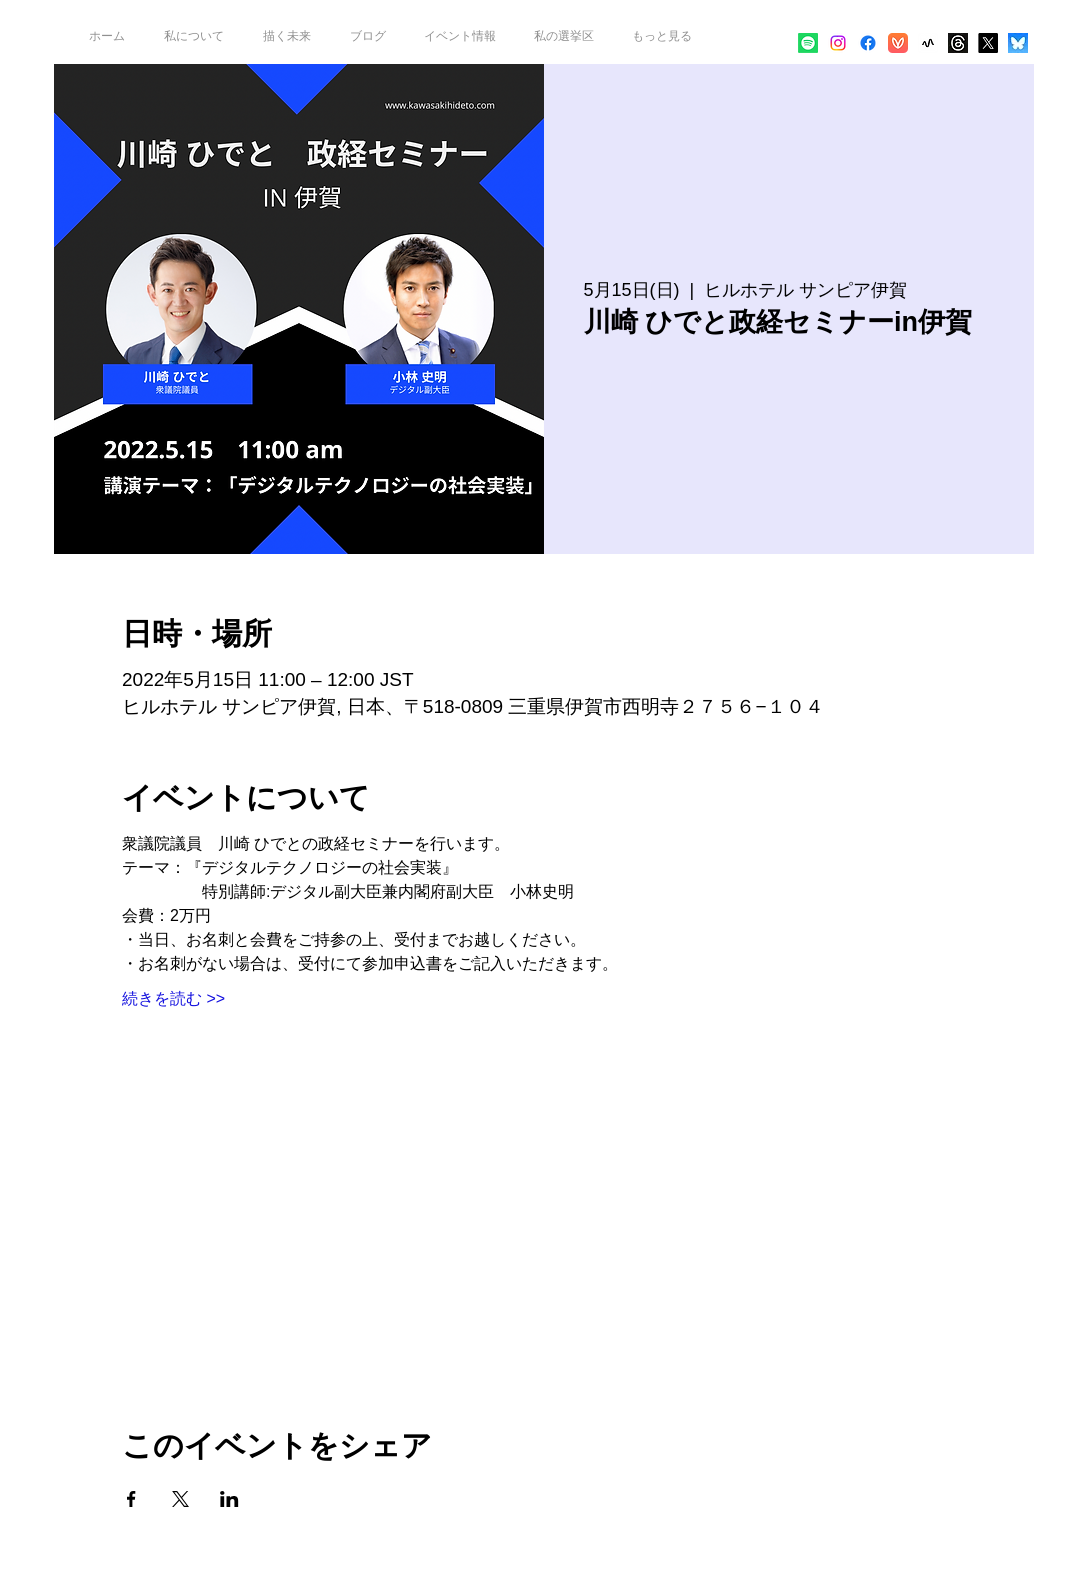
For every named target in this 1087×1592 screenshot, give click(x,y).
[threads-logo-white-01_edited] (958, 43)
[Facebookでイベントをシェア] (131, 1499)
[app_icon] (928, 43)
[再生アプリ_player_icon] (898, 43)
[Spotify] (808, 43)
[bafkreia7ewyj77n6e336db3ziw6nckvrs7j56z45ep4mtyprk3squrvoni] (1018, 43)
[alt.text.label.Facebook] (868, 43)
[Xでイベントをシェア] (180, 1499)
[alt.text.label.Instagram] (838, 43)
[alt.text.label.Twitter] (988, 43)
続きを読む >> (173, 998)
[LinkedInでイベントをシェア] (229, 1499)
